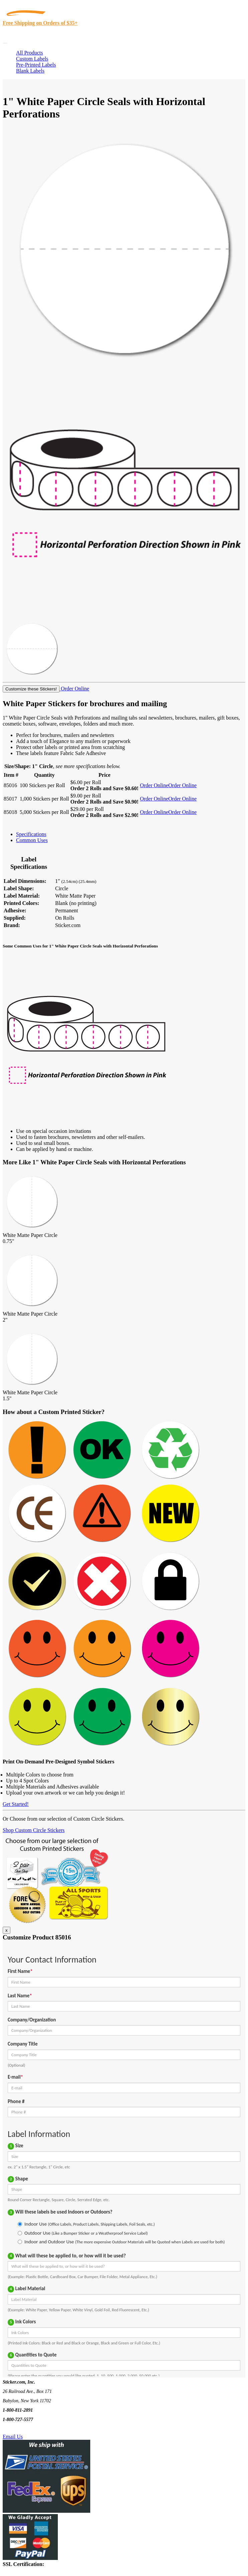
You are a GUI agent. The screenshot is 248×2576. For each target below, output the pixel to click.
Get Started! (16, 1804)
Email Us (13, 2436)
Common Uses (32, 840)
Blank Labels (30, 71)
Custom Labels (32, 59)
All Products (29, 53)
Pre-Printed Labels (36, 65)
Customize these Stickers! (31, 688)
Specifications (31, 834)
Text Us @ (26, 2428)
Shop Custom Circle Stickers (34, 1830)
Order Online (74, 688)
